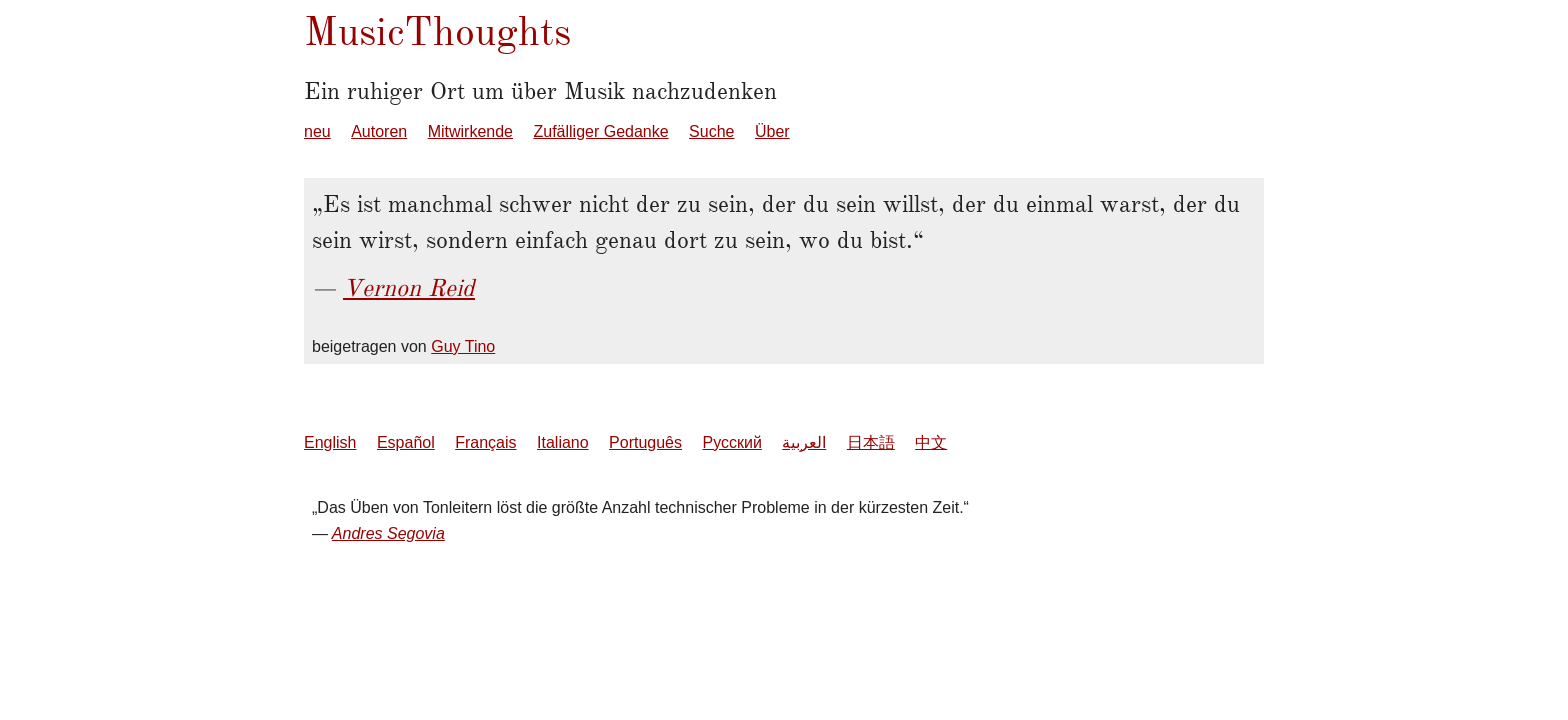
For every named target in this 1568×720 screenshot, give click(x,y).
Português (645, 442)
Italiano (563, 442)
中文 (931, 442)
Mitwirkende (470, 131)
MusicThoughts (437, 31)
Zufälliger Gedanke (600, 131)
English (330, 442)
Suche (711, 131)
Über (772, 131)
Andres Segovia (388, 533)
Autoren (379, 131)
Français (485, 442)
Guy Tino (463, 346)
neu (317, 131)
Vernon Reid (409, 288)
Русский (731, 442)
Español (406, 442)
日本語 (871, 442)
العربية (804, 442)
